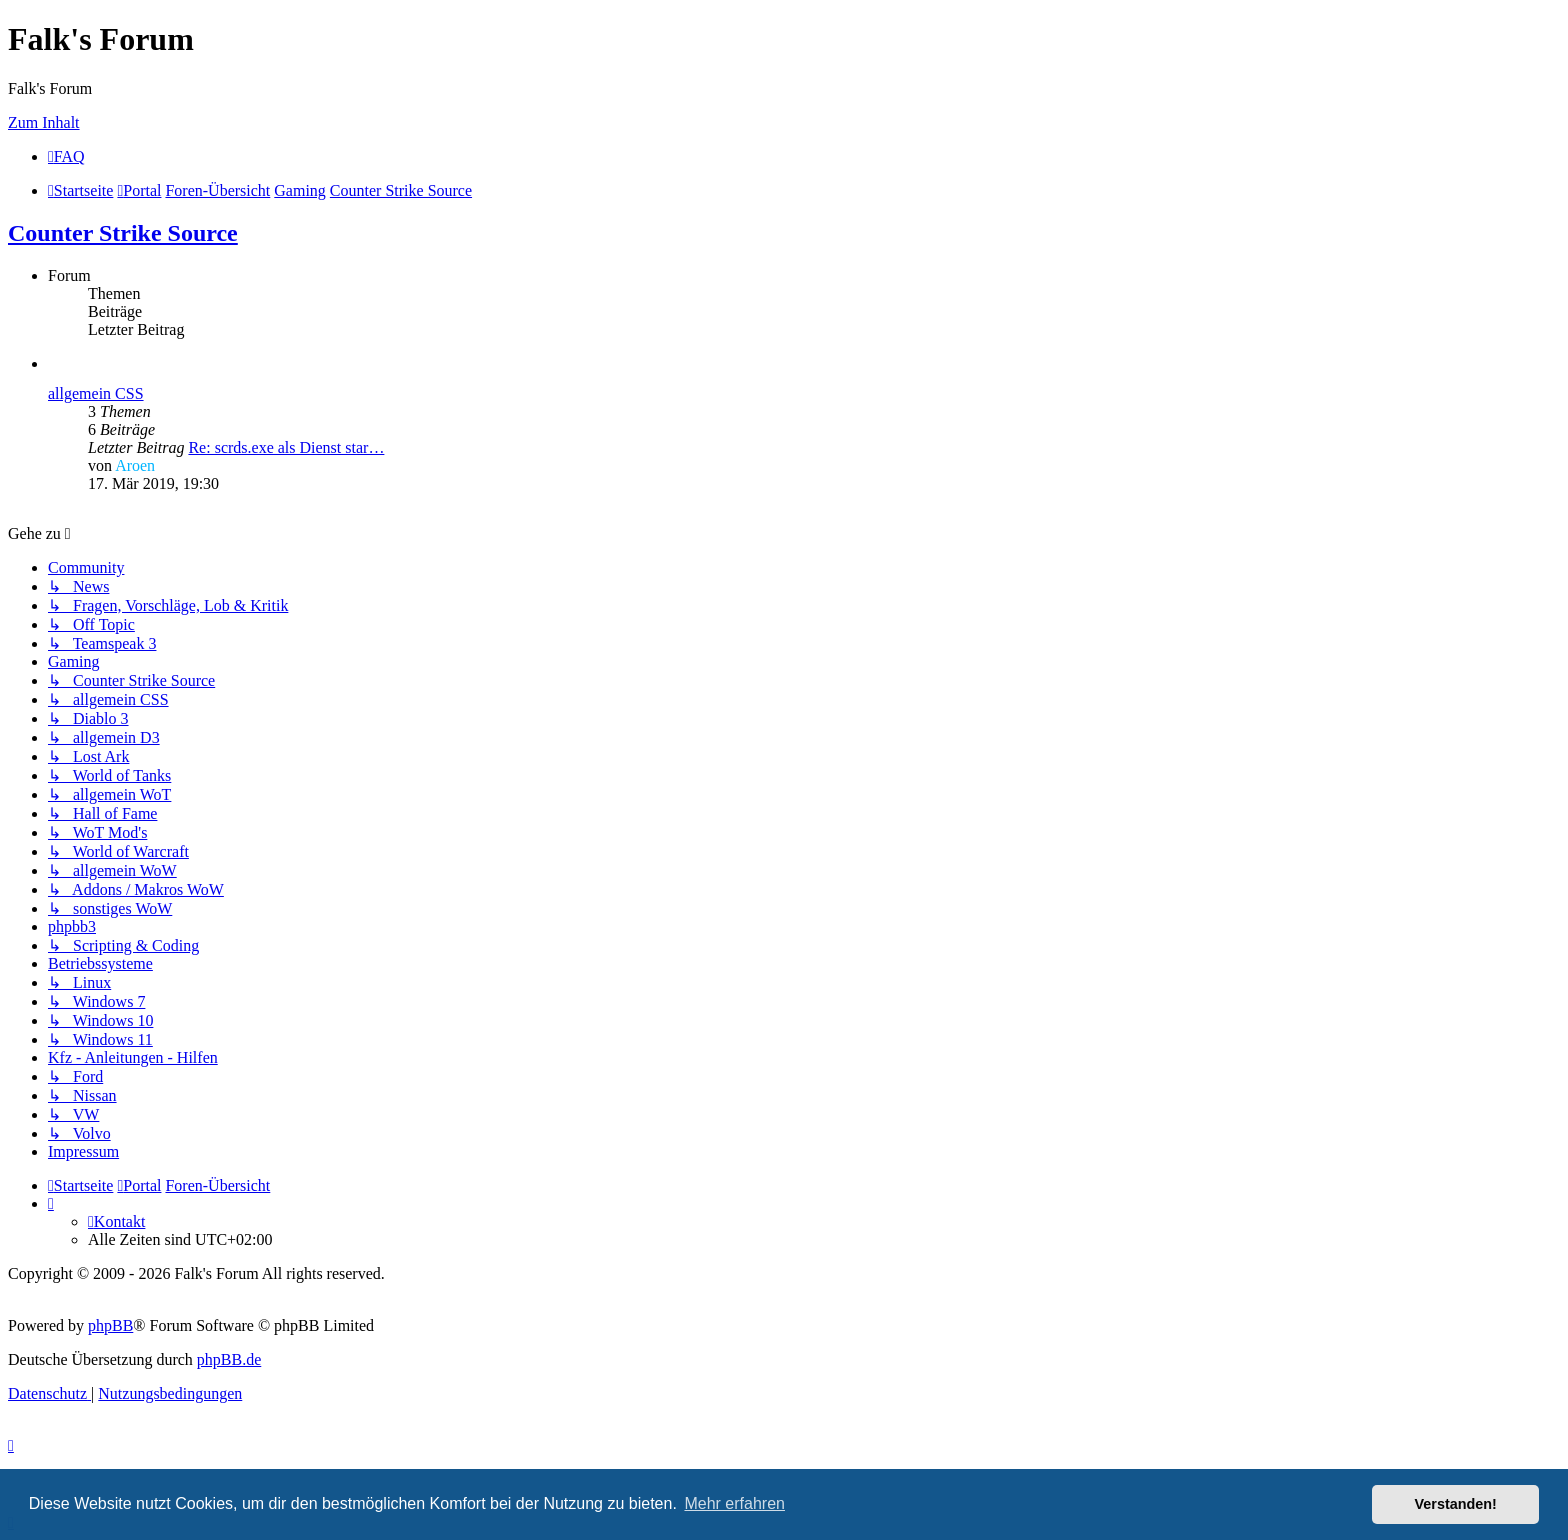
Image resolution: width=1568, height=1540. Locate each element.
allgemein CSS (96, 393)
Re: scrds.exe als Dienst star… (286, 447)
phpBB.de (229, 1359)
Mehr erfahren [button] (734, 1503)
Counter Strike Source (123, 233)
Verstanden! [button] (1456, 1504)
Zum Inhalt (44, 122)
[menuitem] (66, 156)
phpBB (110, 1325)
